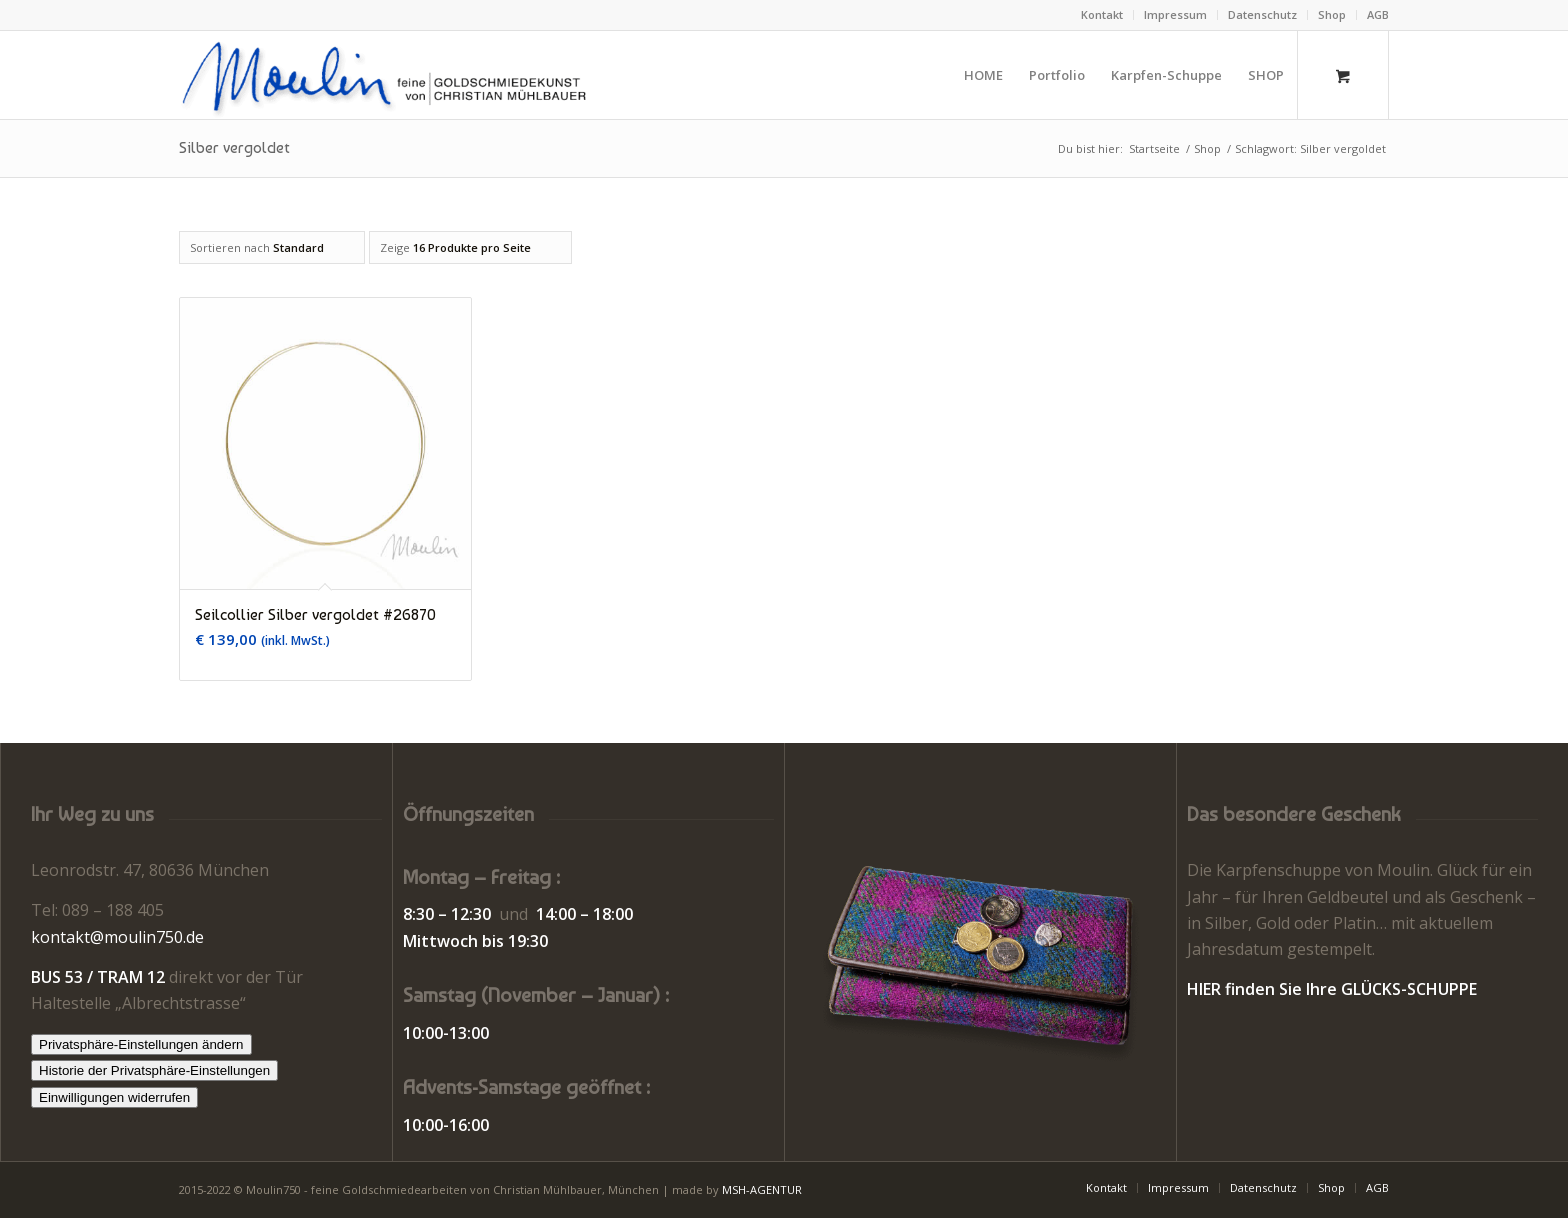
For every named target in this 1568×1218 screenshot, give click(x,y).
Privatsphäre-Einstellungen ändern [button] (141, 1044)
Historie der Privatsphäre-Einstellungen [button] (154, 1070)
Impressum (1175, 14)
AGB (1378, 14)
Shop (1332, 14)
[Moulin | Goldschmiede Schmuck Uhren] (388, 75)
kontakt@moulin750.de (117, 937)
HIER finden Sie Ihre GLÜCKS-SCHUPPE (1332, 989)
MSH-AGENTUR (762, 1189)
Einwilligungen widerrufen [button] (114, 1097)
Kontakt (1102, 14)
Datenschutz (1262, 14)
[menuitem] (1102, 15)
